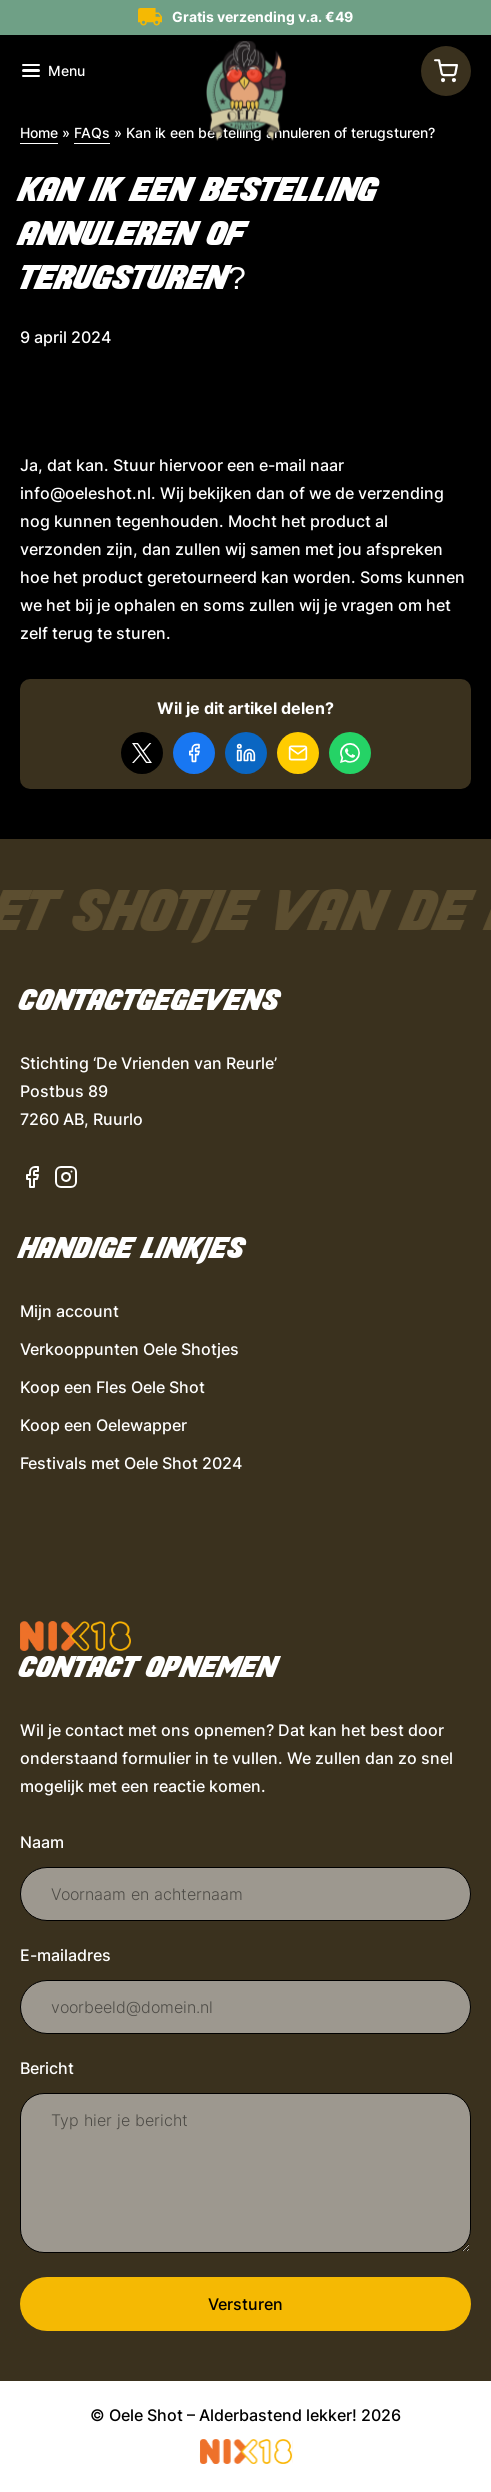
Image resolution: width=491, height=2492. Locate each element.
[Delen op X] (142, 753)
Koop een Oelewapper (103, 1425)
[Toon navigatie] (53, 71)
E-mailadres (65, 1955)
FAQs (92, 132)
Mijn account (69, 1311)
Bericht (47, 2068)
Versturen (245, 2304)
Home (39, 132)
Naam (42, 1842)
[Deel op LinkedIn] (246, 753)
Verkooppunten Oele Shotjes (129, 1349)
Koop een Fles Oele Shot (112, 1387)
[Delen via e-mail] (298, 753)
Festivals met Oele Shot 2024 (131, 1463)
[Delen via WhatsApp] (350, 753)
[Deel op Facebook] (194, 753)
